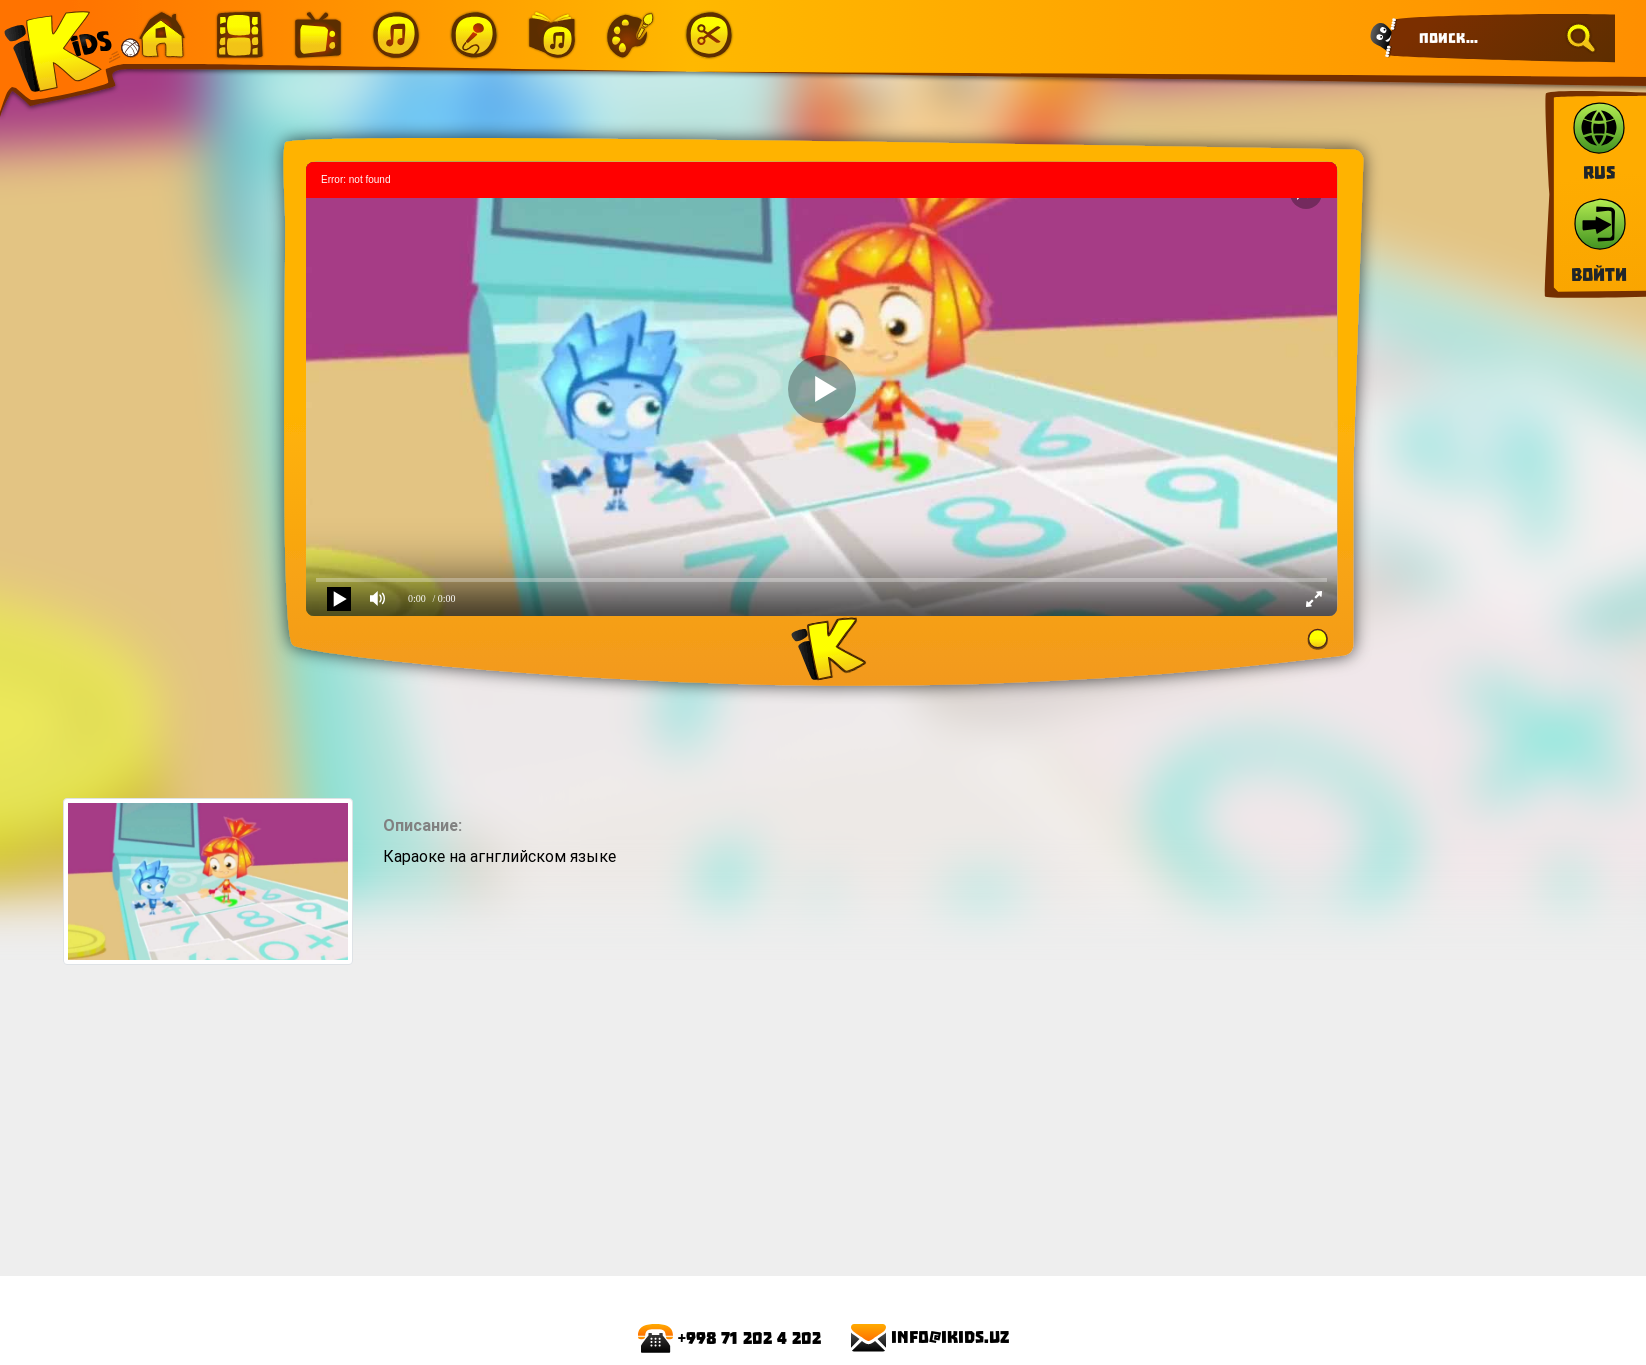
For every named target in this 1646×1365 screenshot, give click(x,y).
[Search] (1501, 38)
